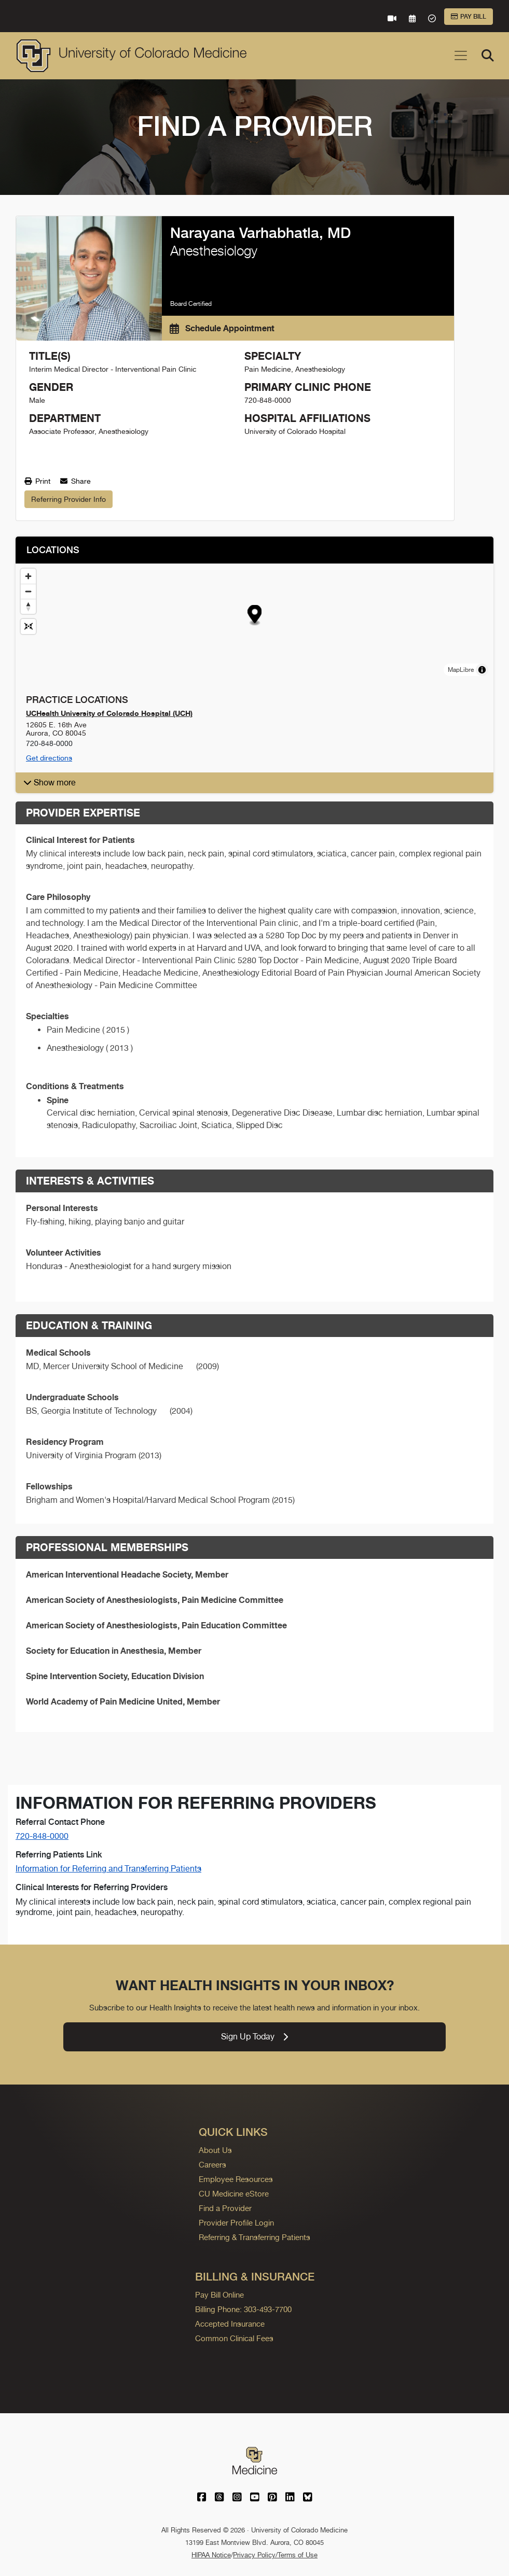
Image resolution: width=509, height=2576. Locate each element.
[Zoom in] (28, 576)
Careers (212, 2164)
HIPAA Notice (211, 2555)
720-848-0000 (42, 1836)
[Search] (488, 55)
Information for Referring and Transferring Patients (108, 1869)
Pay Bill (468, 16)
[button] (255, 615)
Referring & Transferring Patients (254, 2237)
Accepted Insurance (230, 2323)
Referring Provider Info (68, 499)
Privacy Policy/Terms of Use (275, 2555)
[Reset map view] (28, 626)
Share (75, 481)
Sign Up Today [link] (254, 2037)
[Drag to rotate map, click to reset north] (28, 606)
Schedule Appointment (222, 328)
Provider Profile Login (236, 2222)
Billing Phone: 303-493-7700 (243, 2309)
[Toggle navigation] (461, 55)
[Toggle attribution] (482, 670)
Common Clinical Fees (234, 2338)
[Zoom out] (28, 591)
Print (37, 481)
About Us (215, 2150)
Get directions (49, 758)
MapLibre (461, 669)
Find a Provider (225, 2208)
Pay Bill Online (219, 2294)
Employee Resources (236, 2179)
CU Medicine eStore (234, 2193)
